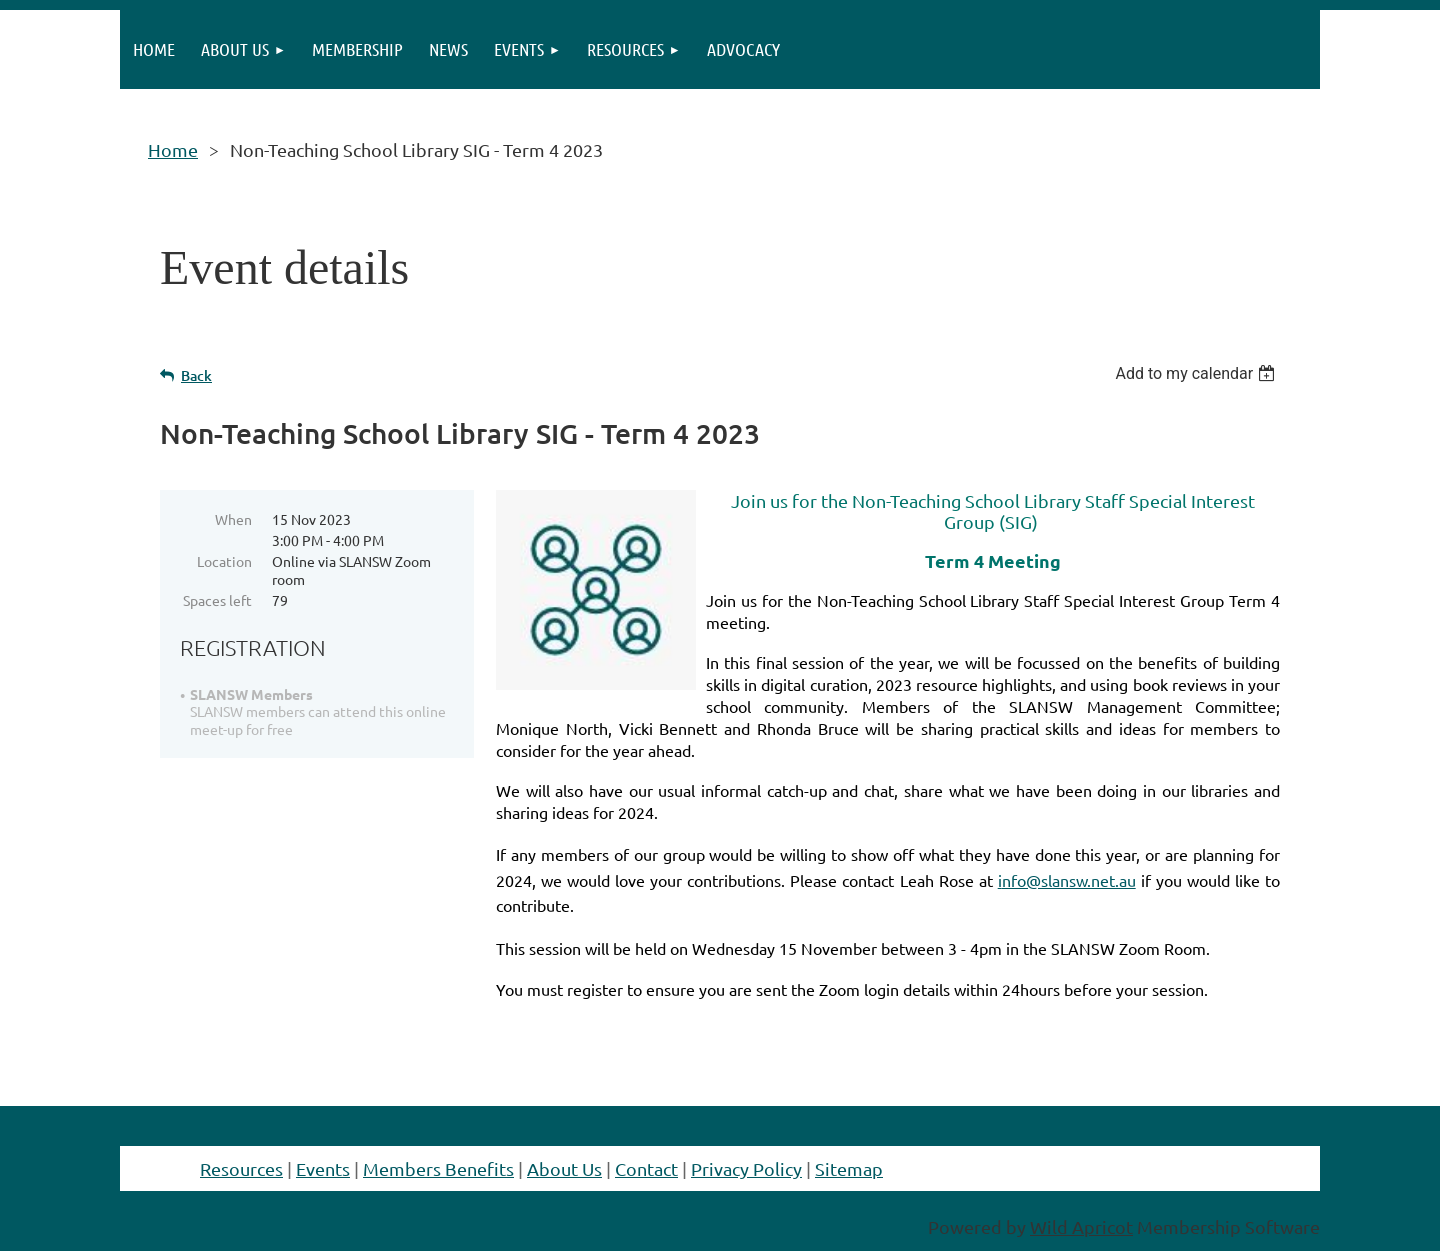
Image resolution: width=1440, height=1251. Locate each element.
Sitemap (849, 1168)
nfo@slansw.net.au (1067, 880)
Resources (241, 1168)
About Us (564, 1168)
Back (196, 375)
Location (224, 561)
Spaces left (217, 600)
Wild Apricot (1081, 1226)
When (233, 519)
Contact (646, 1168)
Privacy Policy (746, 1168)
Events (323, 1168)
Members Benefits (438, 1168)
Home (173, 149)
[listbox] (1197, 373)
